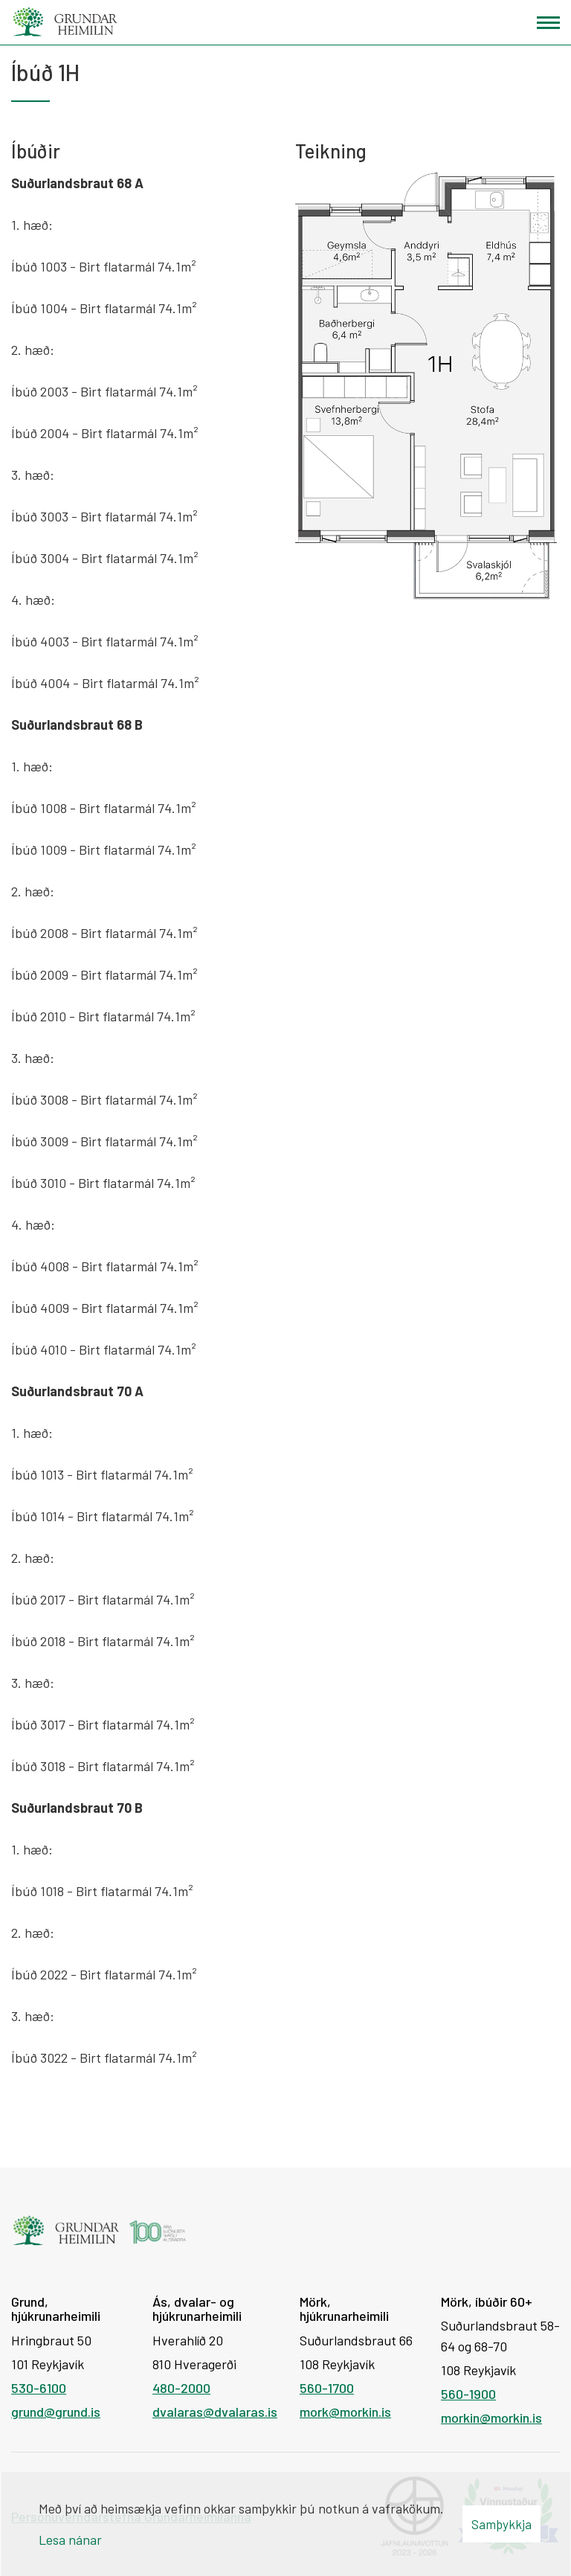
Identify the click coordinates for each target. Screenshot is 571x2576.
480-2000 (181, 2388)
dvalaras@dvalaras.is (214, 2411)
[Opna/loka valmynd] (548, 22)
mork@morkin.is (345, 2411)
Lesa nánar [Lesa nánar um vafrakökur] (70, 2539)
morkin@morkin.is (491, 2417)
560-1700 (327, 2388)
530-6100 (38, 2388)
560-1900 (468, 2394)
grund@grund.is (55, 2411)
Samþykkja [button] (501, 2523)
